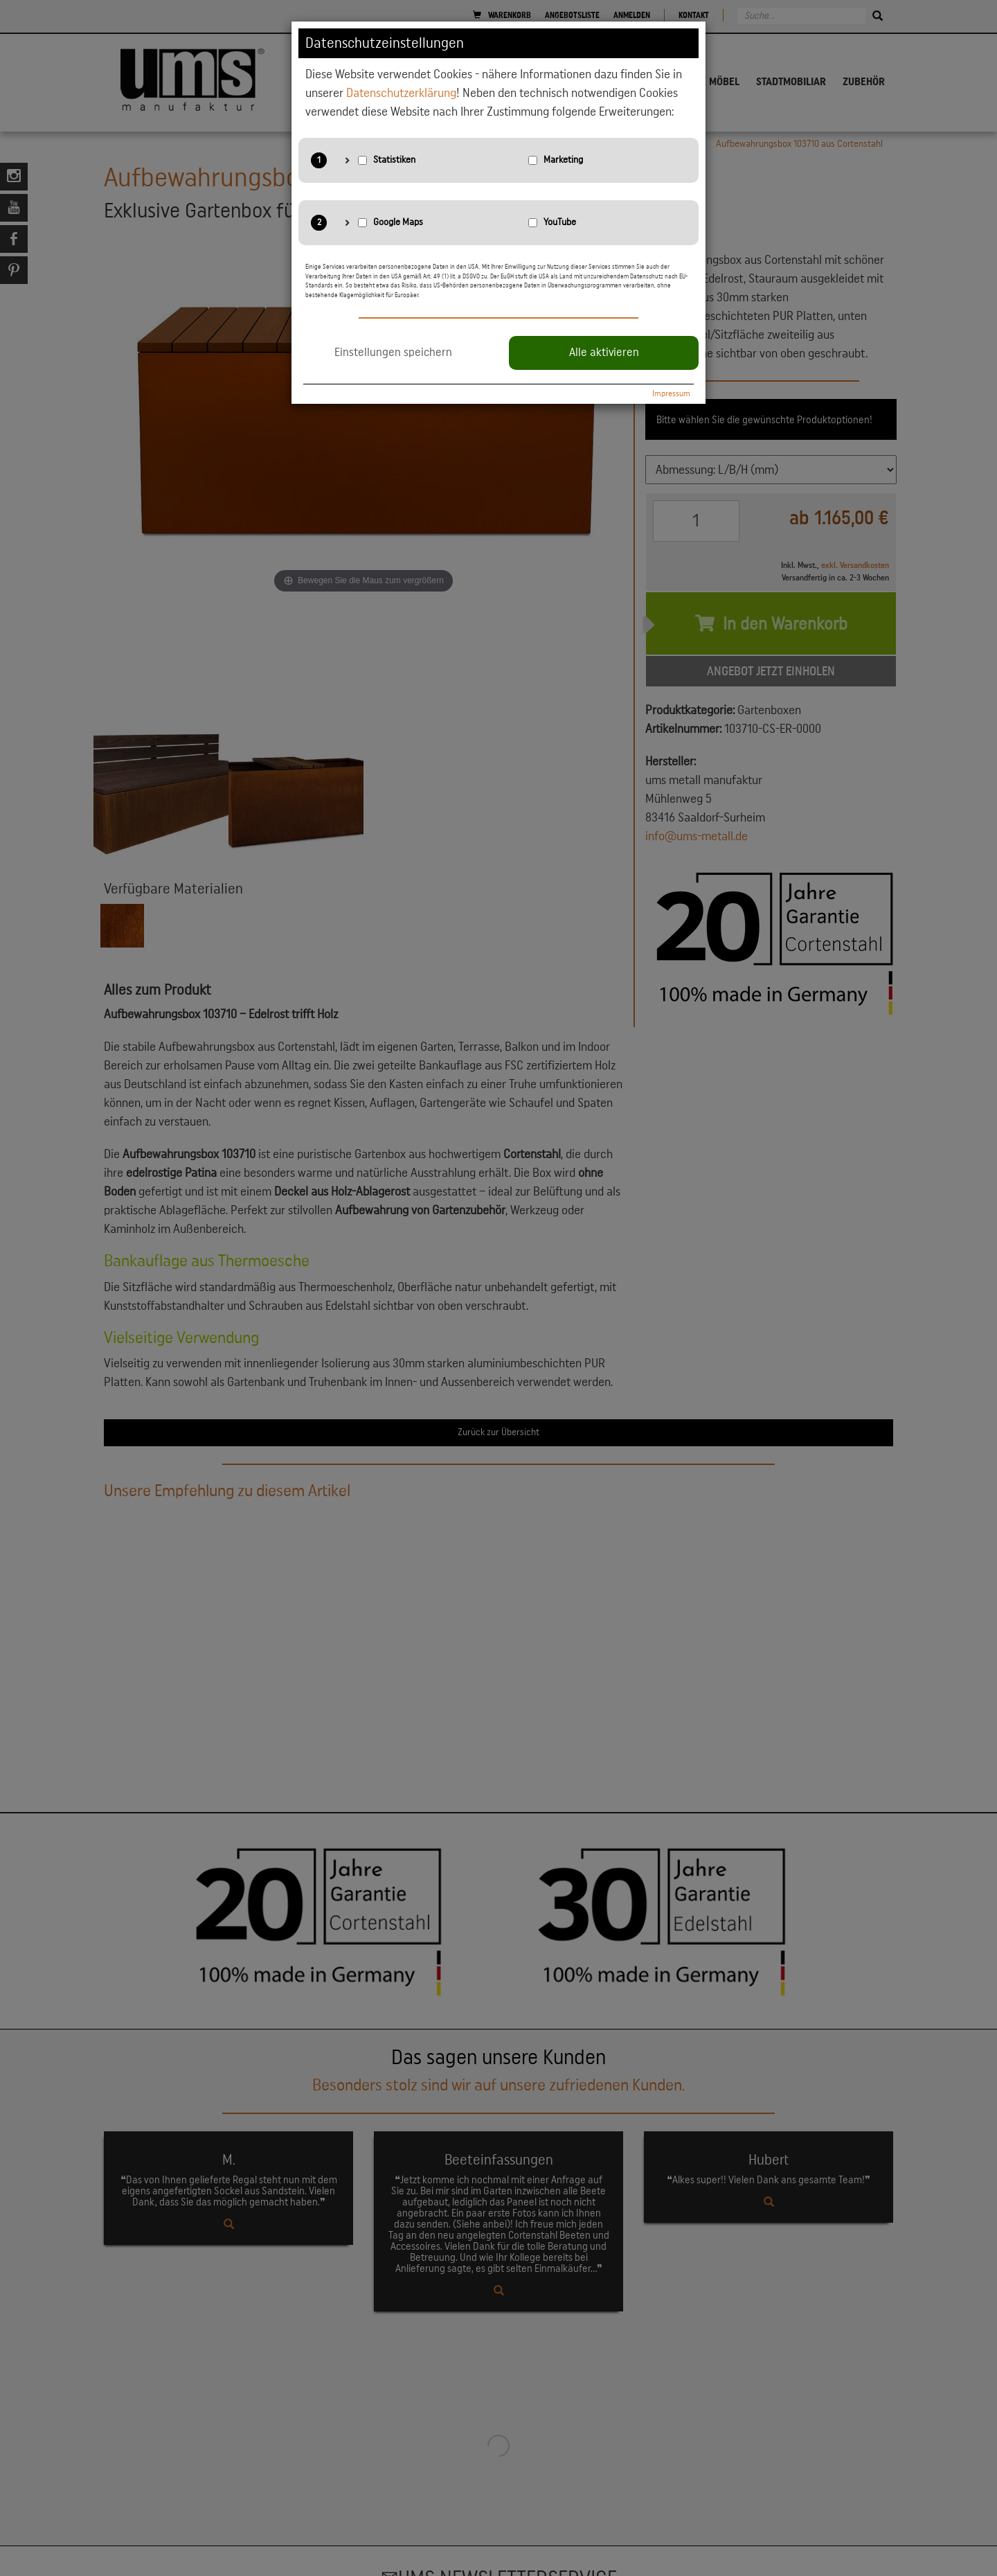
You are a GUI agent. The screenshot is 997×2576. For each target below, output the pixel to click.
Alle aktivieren (604, 352)
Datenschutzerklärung (401, 93)
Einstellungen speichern (393, 352)
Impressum (671, 393)
